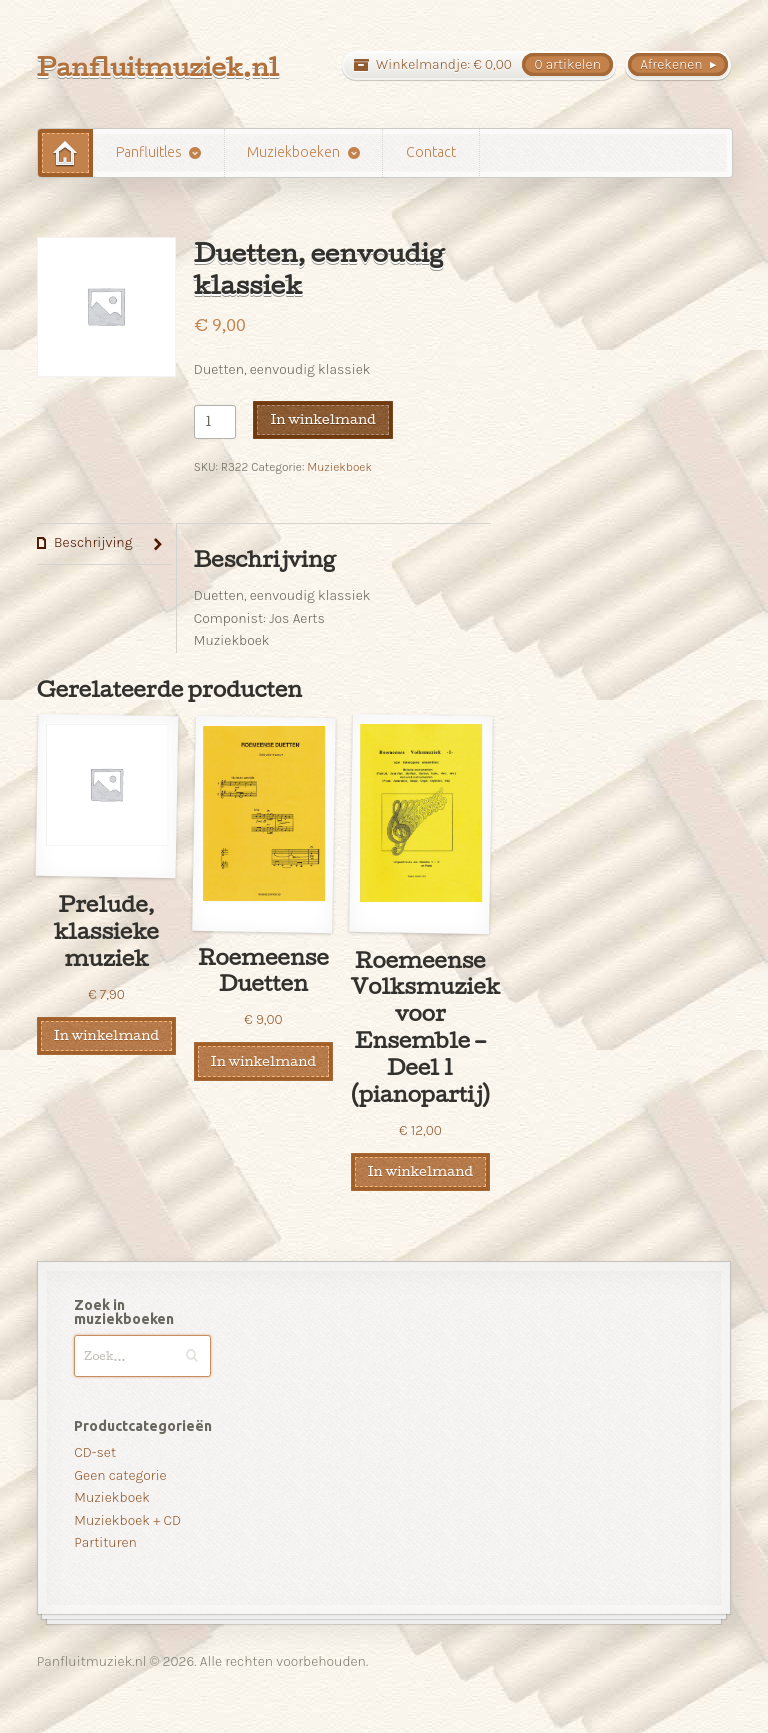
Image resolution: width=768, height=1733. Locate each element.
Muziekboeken (293, 152)
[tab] (104, 544)
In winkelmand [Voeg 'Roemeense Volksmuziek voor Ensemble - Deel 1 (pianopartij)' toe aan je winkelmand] (420, 1171)
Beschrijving (93, 542)
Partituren (105, 1542)
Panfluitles (149, 152)
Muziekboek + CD (127, 1520)
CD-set (95, 1452)
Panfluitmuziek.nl (158, 66)
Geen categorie (120, 1475)
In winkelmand (322, 419)
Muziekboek (339, 467)
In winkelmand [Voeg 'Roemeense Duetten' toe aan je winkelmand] (263, 1061)
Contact (431, 152)
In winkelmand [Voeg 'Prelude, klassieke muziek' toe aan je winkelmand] (106, 1035)
